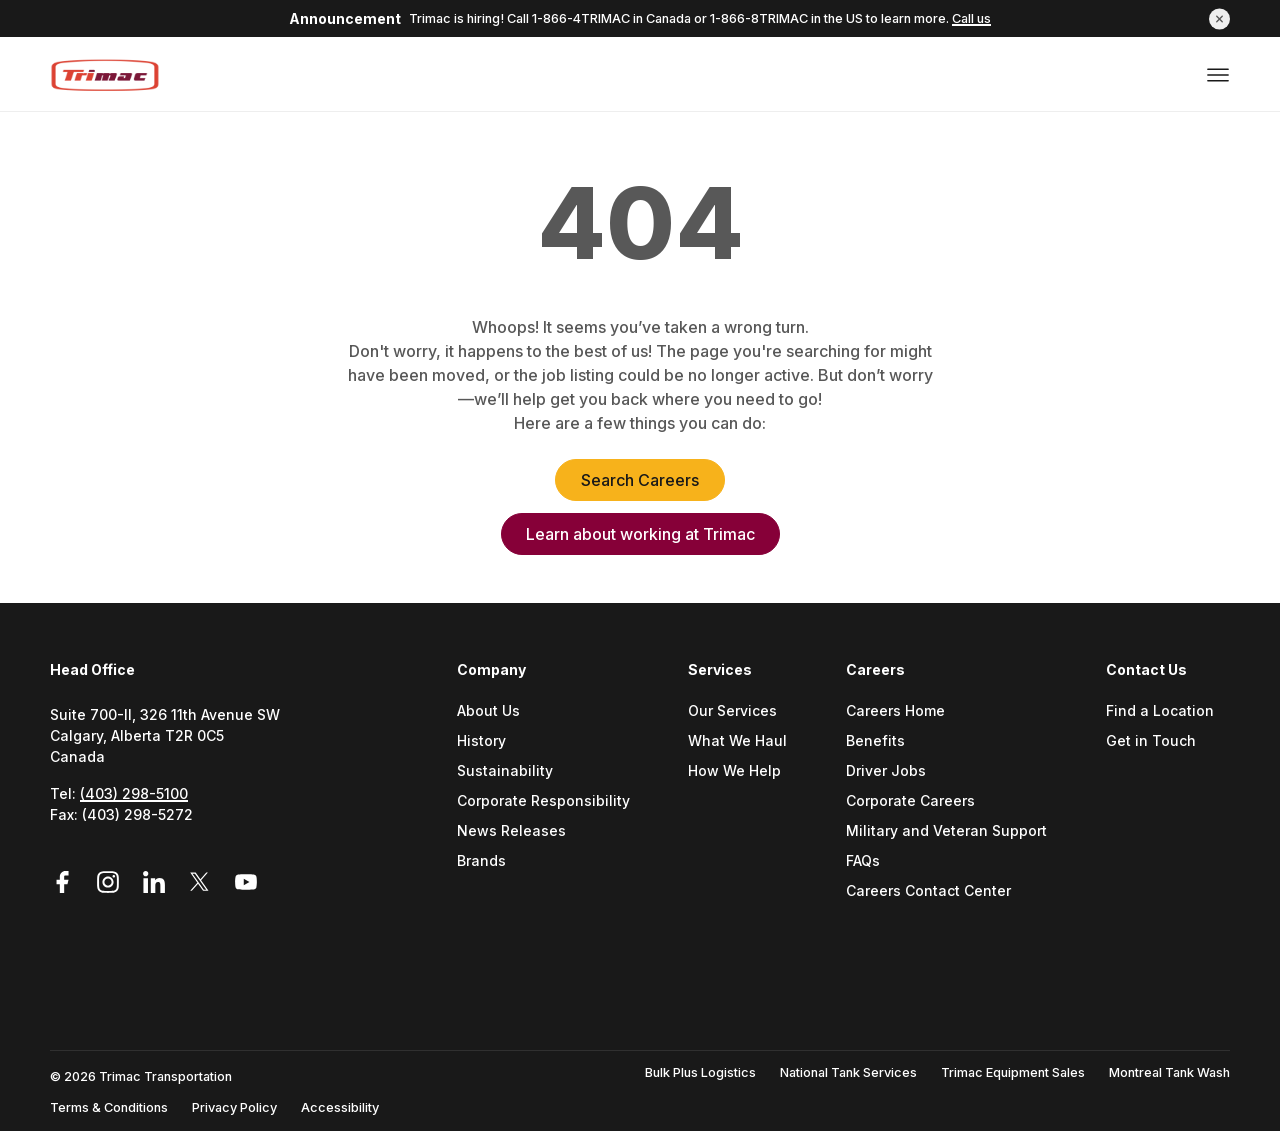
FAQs (863, 861)
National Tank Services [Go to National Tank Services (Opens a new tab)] (848, 1072)
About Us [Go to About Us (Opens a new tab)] (488, 711)
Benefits (875, 741)
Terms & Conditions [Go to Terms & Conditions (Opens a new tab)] (109, 1107)
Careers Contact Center (928, 891)
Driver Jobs (886, 771)
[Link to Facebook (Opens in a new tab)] (69, 882)
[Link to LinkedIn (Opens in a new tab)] (157, 882)
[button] (1219, 18)
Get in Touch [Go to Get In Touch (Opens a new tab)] (1151, 741)
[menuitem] (551, 806)
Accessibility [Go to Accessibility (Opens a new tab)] (340, 1107)
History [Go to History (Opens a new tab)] (481, 741)
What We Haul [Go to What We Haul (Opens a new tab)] (737, 741)
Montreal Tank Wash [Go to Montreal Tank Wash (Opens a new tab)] (1169, 1072)
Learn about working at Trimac (640, 534)
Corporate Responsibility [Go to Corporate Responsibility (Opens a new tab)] (543, 801)
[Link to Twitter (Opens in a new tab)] (203, 882)
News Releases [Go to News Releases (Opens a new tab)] (511, 831)
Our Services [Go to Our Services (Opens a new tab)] (732, 711)
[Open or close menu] (1218, 73)
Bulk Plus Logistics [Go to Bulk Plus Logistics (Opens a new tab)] (700, 1072)
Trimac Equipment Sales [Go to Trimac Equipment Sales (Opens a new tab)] (1013, 1072)
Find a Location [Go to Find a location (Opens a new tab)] (1160, 711)
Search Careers (640, 480)
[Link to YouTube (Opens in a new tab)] (246, 882)
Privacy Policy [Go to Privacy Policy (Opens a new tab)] (234, 1107)
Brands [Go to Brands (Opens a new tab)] (481, 861)
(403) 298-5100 (134, 793)
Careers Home (895, 711)
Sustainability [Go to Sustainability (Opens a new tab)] (505, 771)
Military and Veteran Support (946, 831)
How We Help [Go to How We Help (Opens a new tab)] (734, 771)
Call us (971, 18)
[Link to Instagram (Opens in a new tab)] (111, 882)
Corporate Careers (910, 801)
